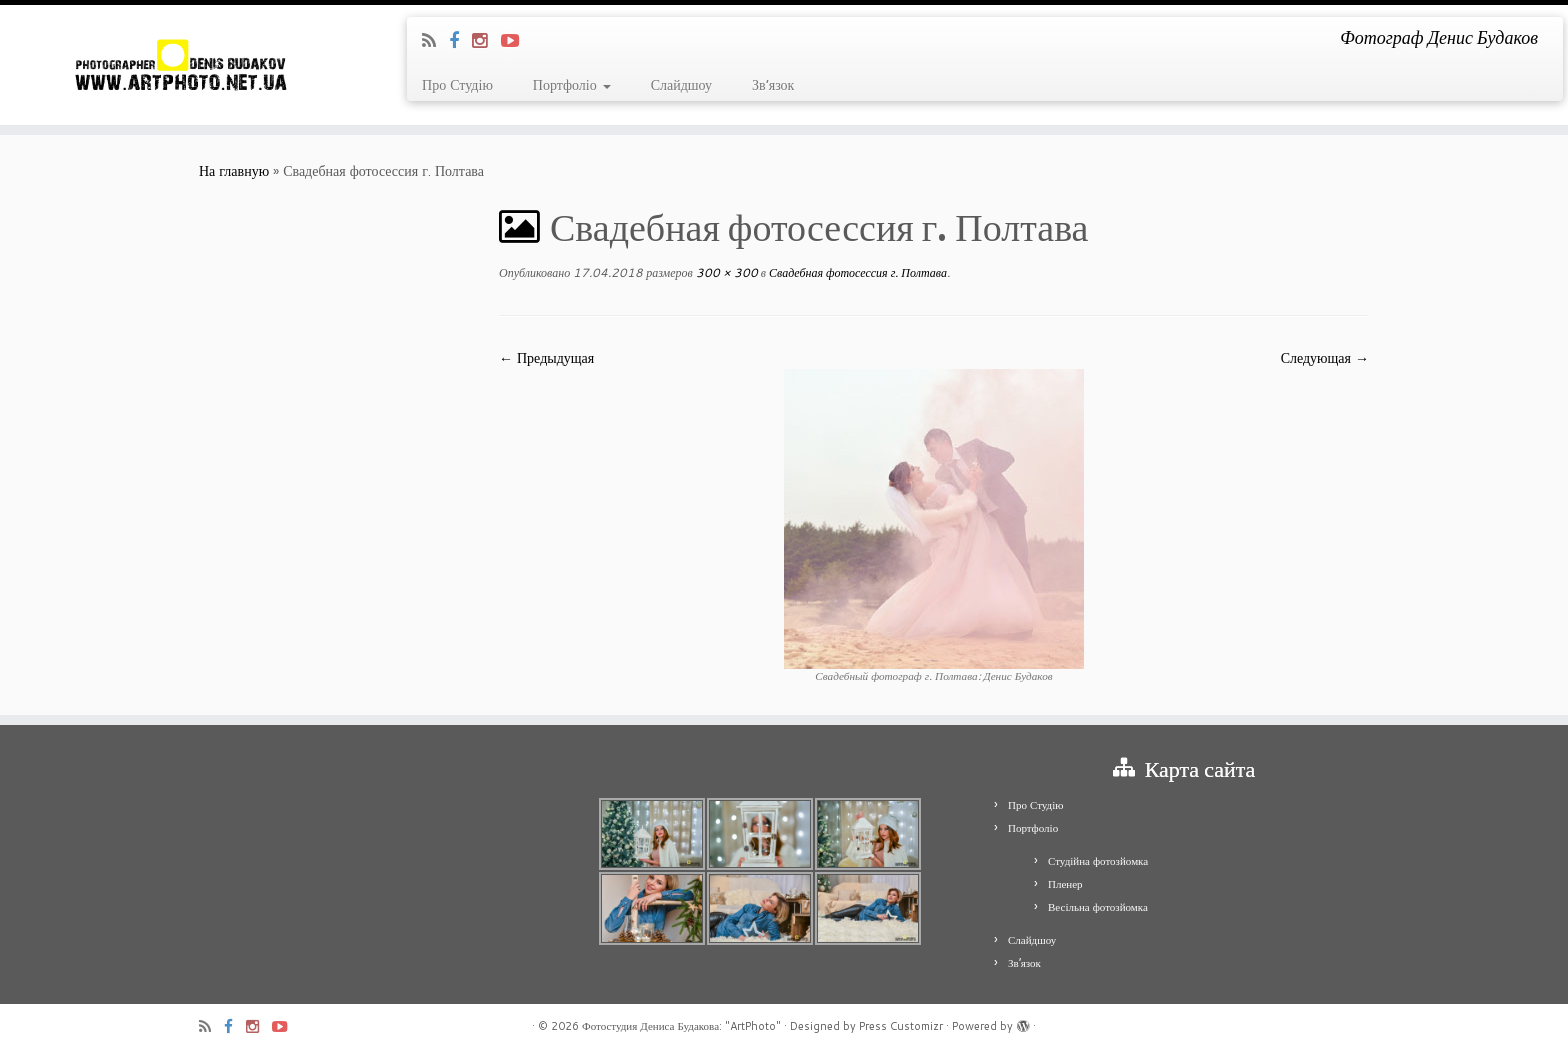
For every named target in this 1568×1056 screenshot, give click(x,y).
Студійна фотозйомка (1098, 861)
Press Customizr (901, 1026)
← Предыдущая (546, 358)
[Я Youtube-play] (516, 40)
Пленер (1065, 884)
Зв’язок (773, 85)
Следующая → (1325, 358)
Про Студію (457, 85)
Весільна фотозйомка (1098, 907)
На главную (234, 171)
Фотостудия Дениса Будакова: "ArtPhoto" (681, 1026)
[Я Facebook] (460, 40)
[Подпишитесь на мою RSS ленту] (435, 40)
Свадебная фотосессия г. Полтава (856, 272)
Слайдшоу (681, 85)
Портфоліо (572, 85)
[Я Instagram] (486, 40)
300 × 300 (725, 272)
